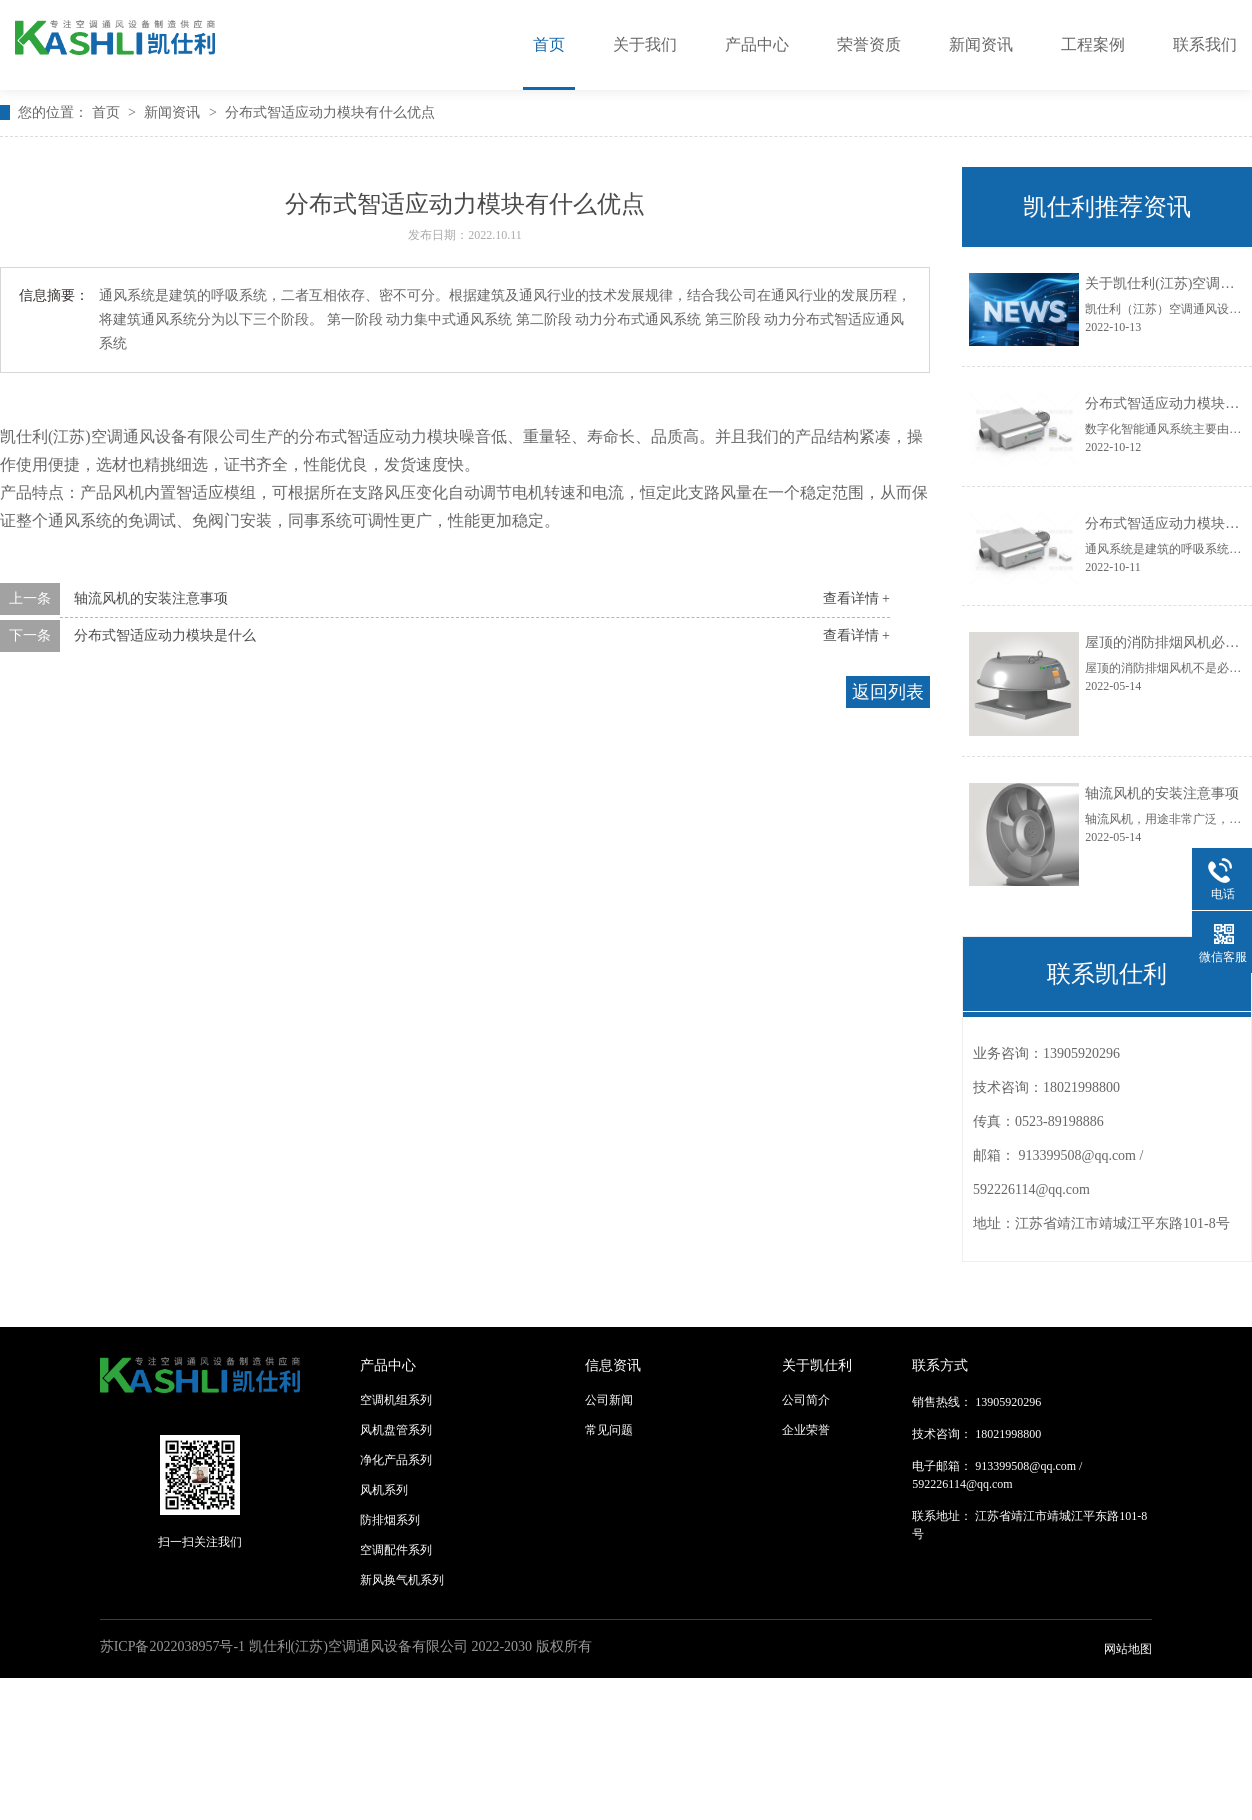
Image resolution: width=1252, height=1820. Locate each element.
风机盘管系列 (396, 1430)
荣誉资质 (869, 44)
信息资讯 (613, 1365)
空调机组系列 (396, 1400)
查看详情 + (856, 598)
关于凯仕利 (817, 1365)
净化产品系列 (396, 1460)
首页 (549, 44)
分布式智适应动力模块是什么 (165, 635)
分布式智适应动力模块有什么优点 (330, 112)
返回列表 (888, 692)
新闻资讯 (981, 44)
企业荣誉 (806, 1430)
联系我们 (1205, 44)
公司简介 (806, 1400)
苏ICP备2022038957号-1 (172, 1646)
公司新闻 (609, 1400)
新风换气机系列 (402, 1580)
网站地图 (1128, 1649)
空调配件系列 (396, 1550)
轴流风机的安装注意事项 (151, 598)
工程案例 (1093, 44)
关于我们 (645, 44)
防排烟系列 (390, 1520)
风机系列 (384, 1490)
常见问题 (609, 1430)
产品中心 (757, 44)
